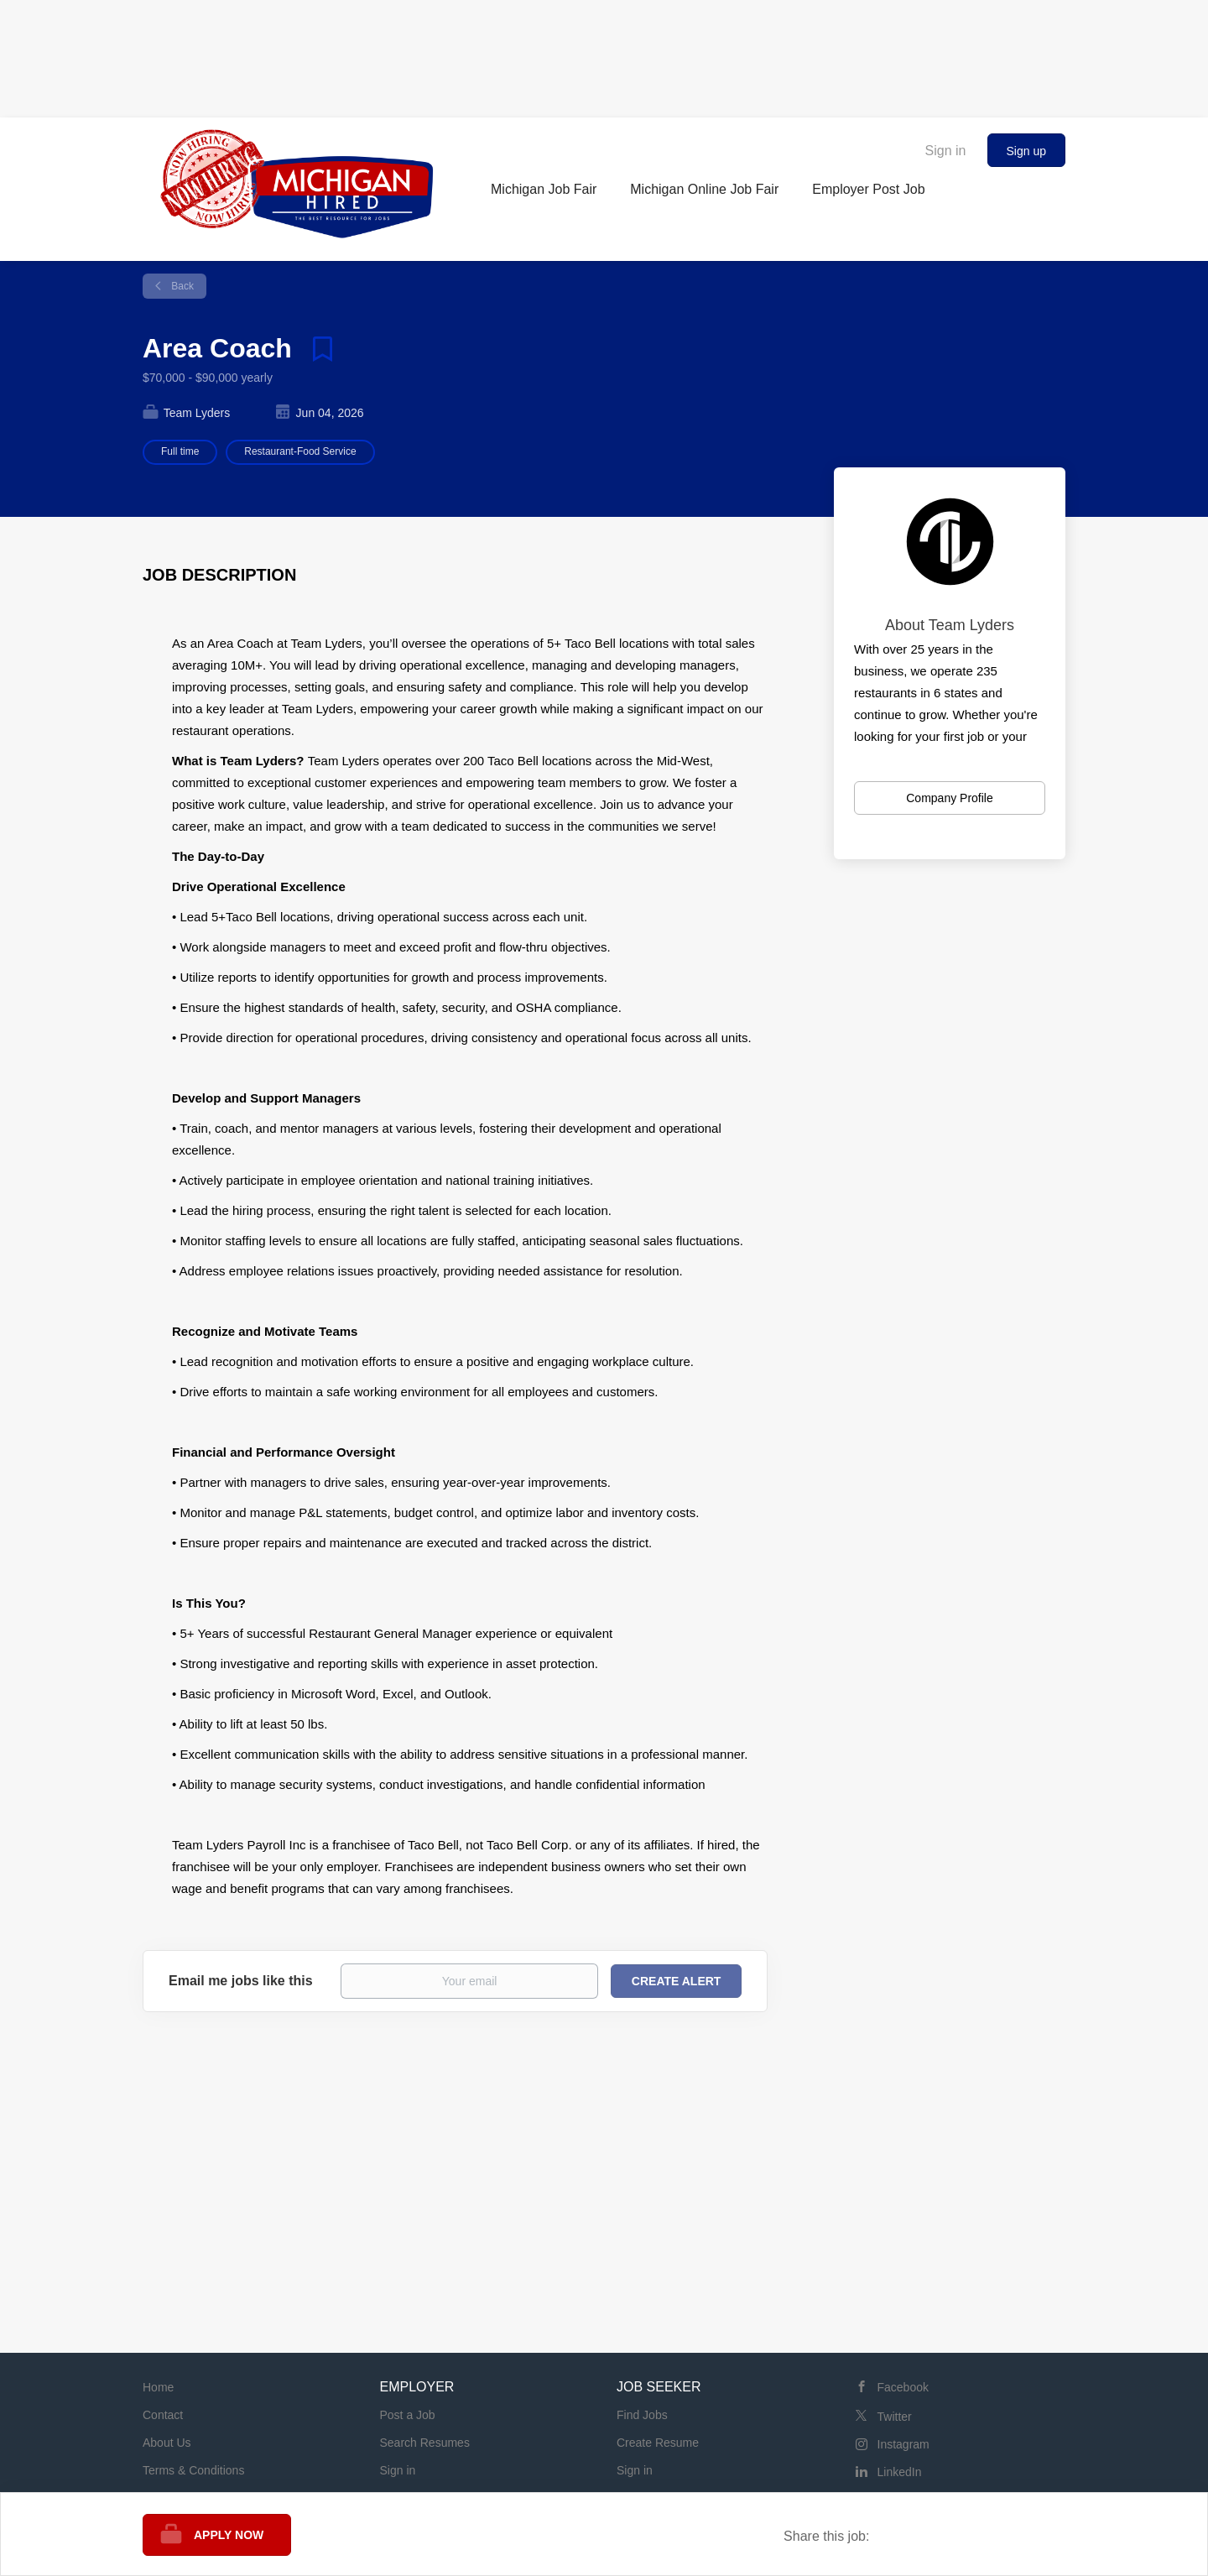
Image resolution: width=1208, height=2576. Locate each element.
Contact (163, 2415)
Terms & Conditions (193, 2470)
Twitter (894, 2416)
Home (158, 2387)
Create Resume (658, 2442)
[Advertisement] (604, 54)
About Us (167, 2442)
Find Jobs (642, 2415)
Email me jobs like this (241, 1981)
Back (181, 286)
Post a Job (407, 2415)
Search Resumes (425, 2442)
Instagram (903, 2444)
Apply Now (228, 2535)
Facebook (903, 2387)
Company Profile (949, 798)
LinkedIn (899, 2472)
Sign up (1026, 151)
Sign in (945, 150)
